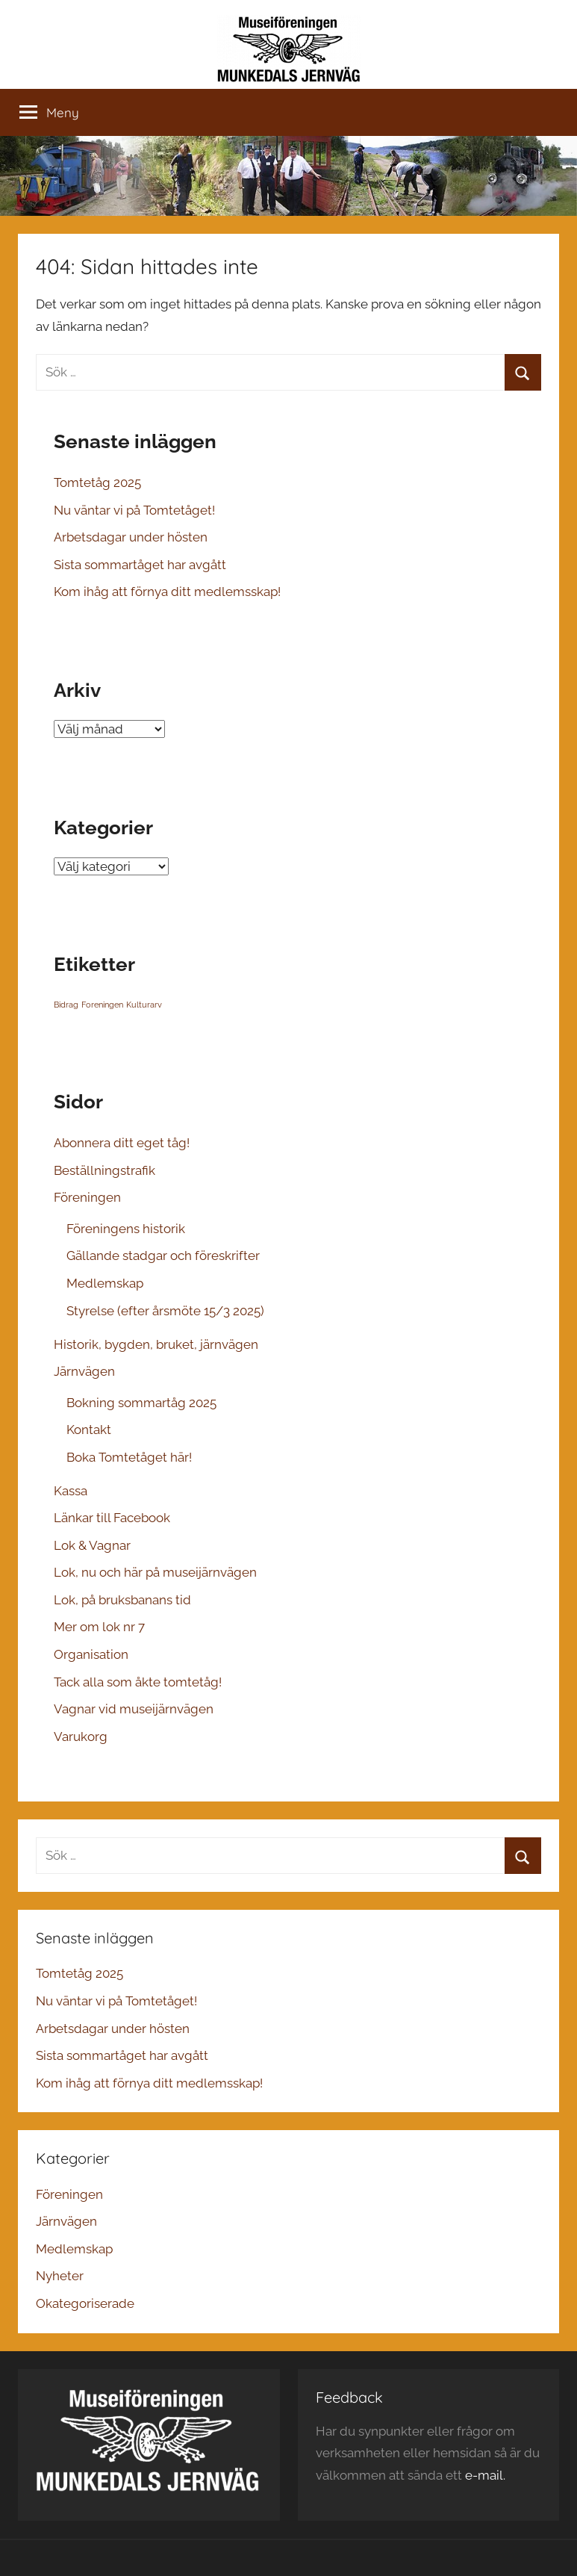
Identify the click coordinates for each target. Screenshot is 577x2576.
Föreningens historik (125, 1228)
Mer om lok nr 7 (99, 1626)
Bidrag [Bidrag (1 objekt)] (66, 1004)
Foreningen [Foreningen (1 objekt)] (102, 1004)
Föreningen (87, 1197)
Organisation (91, 1654)
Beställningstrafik (104, 1170)
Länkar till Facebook (112, 1517)
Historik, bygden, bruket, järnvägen (156, 1344)
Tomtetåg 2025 (97, 482)
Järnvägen (84, 1371)
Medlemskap (104, 1283)
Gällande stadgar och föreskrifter (163, 1255)
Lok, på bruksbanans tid (122, 1599)
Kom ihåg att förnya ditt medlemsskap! (167, 591)
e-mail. (485, 2475)
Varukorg (80, 1736)
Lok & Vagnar (92, 1545)
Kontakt (88, 1429)
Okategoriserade (85, 2303)
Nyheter (60, 2275)
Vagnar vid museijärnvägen (133, 1708)
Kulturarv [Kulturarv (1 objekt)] (144, 1004)
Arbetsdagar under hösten (131, 537)
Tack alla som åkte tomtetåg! (138, 1682)
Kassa (70, 1490)
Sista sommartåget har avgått (140, 564)
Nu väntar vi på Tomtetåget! (134, 510)
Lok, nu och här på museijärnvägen (155, 1572)
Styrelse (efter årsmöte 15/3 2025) (165, 1310)
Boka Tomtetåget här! (129, 1457)
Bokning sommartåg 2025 (141, 1402)
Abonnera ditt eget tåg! (122, 1142)
